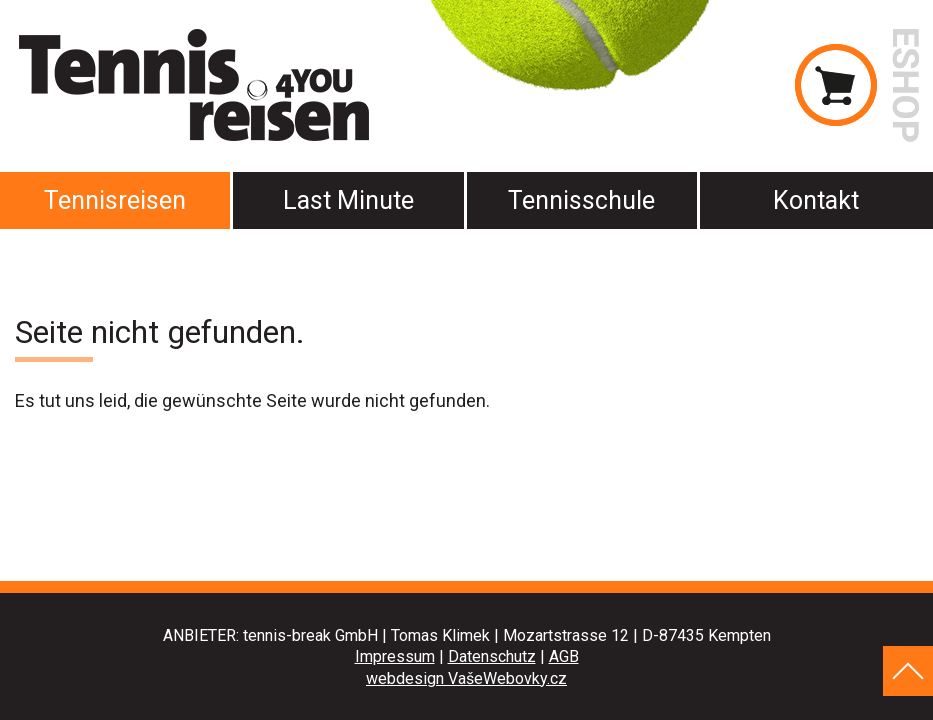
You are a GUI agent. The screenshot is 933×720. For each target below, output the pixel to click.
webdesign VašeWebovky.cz (466, 678)
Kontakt (816, 200)
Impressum (395, 656)
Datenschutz (492, 656)
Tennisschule (581, 200)
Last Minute (348, 200)
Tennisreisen (115, 200)
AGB (564, 656)
